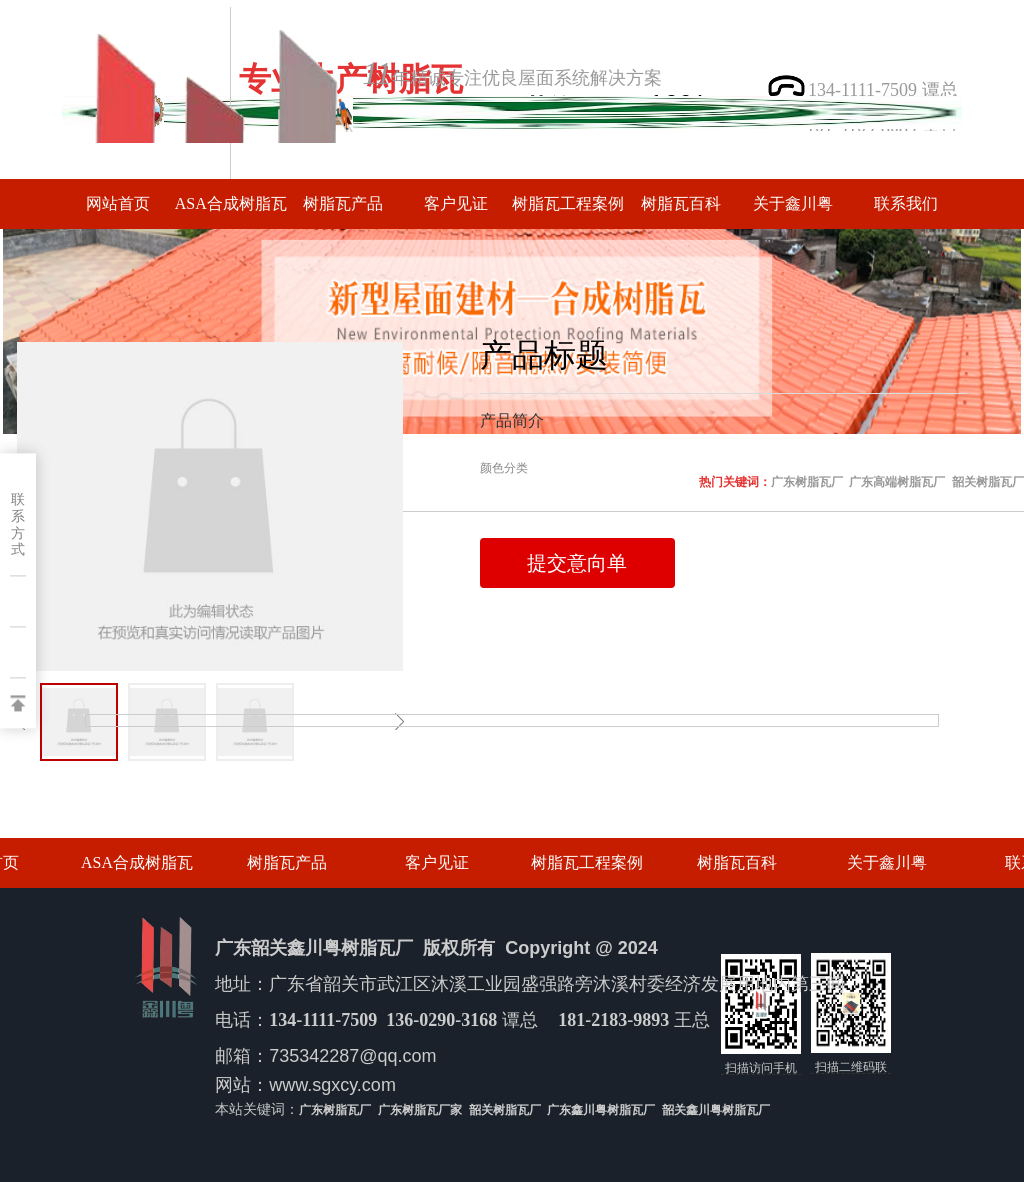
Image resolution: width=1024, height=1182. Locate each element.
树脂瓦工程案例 (568, 203)
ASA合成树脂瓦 (231, 203)
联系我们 (906, 203)
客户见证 (456, 203)
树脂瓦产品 (343, 203)
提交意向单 (577, 563)
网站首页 (118, 203)
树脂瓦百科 (681, 203)
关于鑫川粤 (793, 203)
